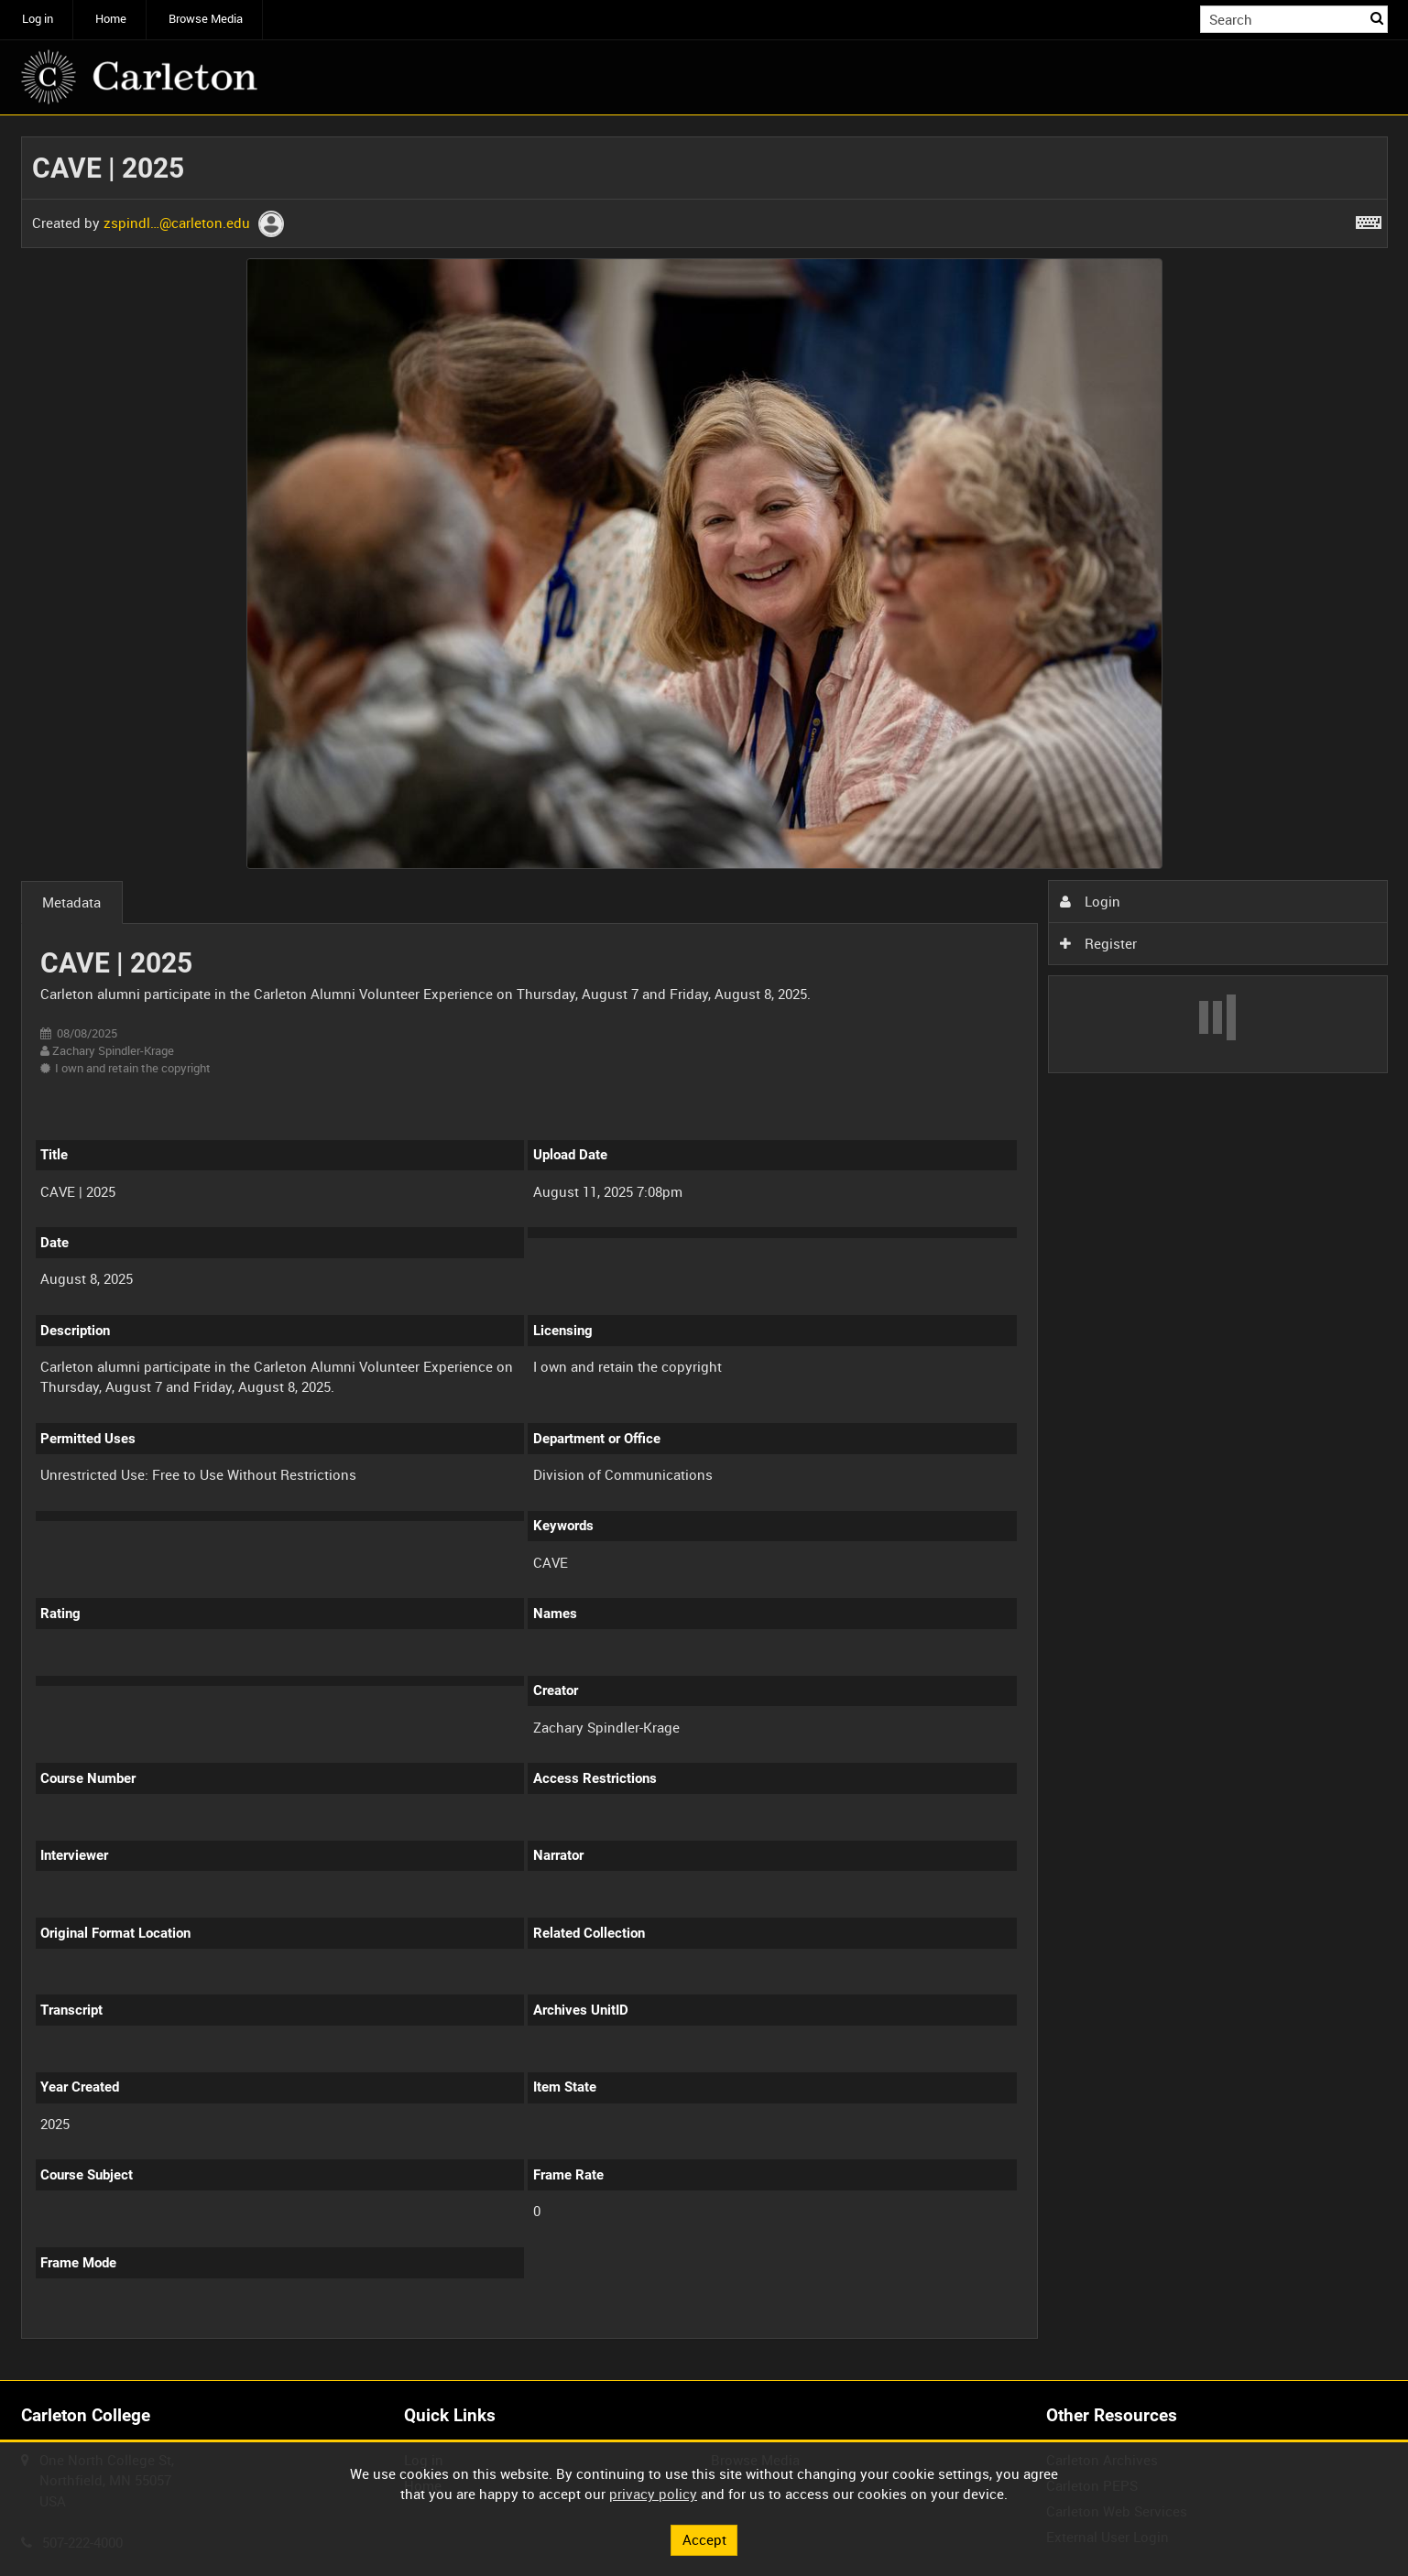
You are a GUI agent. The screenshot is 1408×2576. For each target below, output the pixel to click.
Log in (37, 19)
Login (1090, 901)
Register (1098, 943)
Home (110, 19)
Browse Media (206, 19)
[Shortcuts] (1368, 219)
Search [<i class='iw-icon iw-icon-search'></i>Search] (1376, 18)
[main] (704, 1248)
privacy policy (653, 2493)
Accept (704, 2539)
